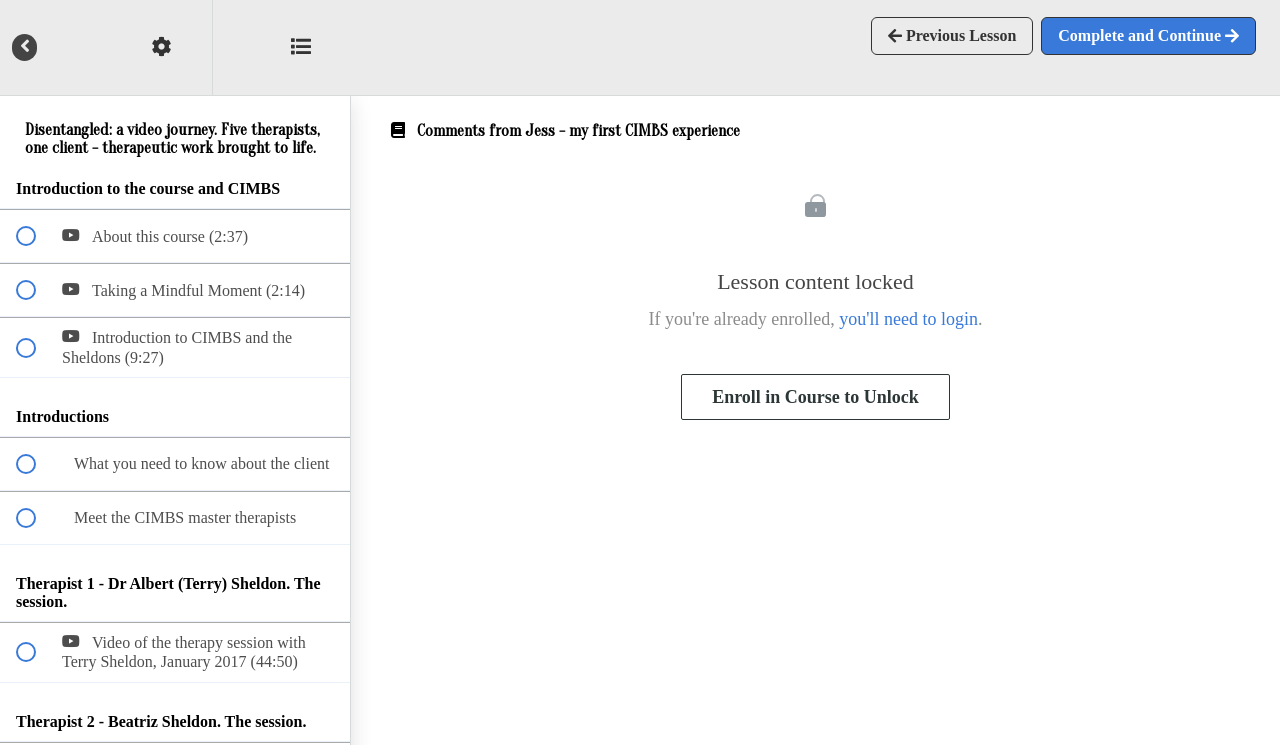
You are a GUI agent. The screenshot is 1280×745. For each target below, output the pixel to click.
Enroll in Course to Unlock (815, 397)
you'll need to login (908, 319)
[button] (313, 47)
